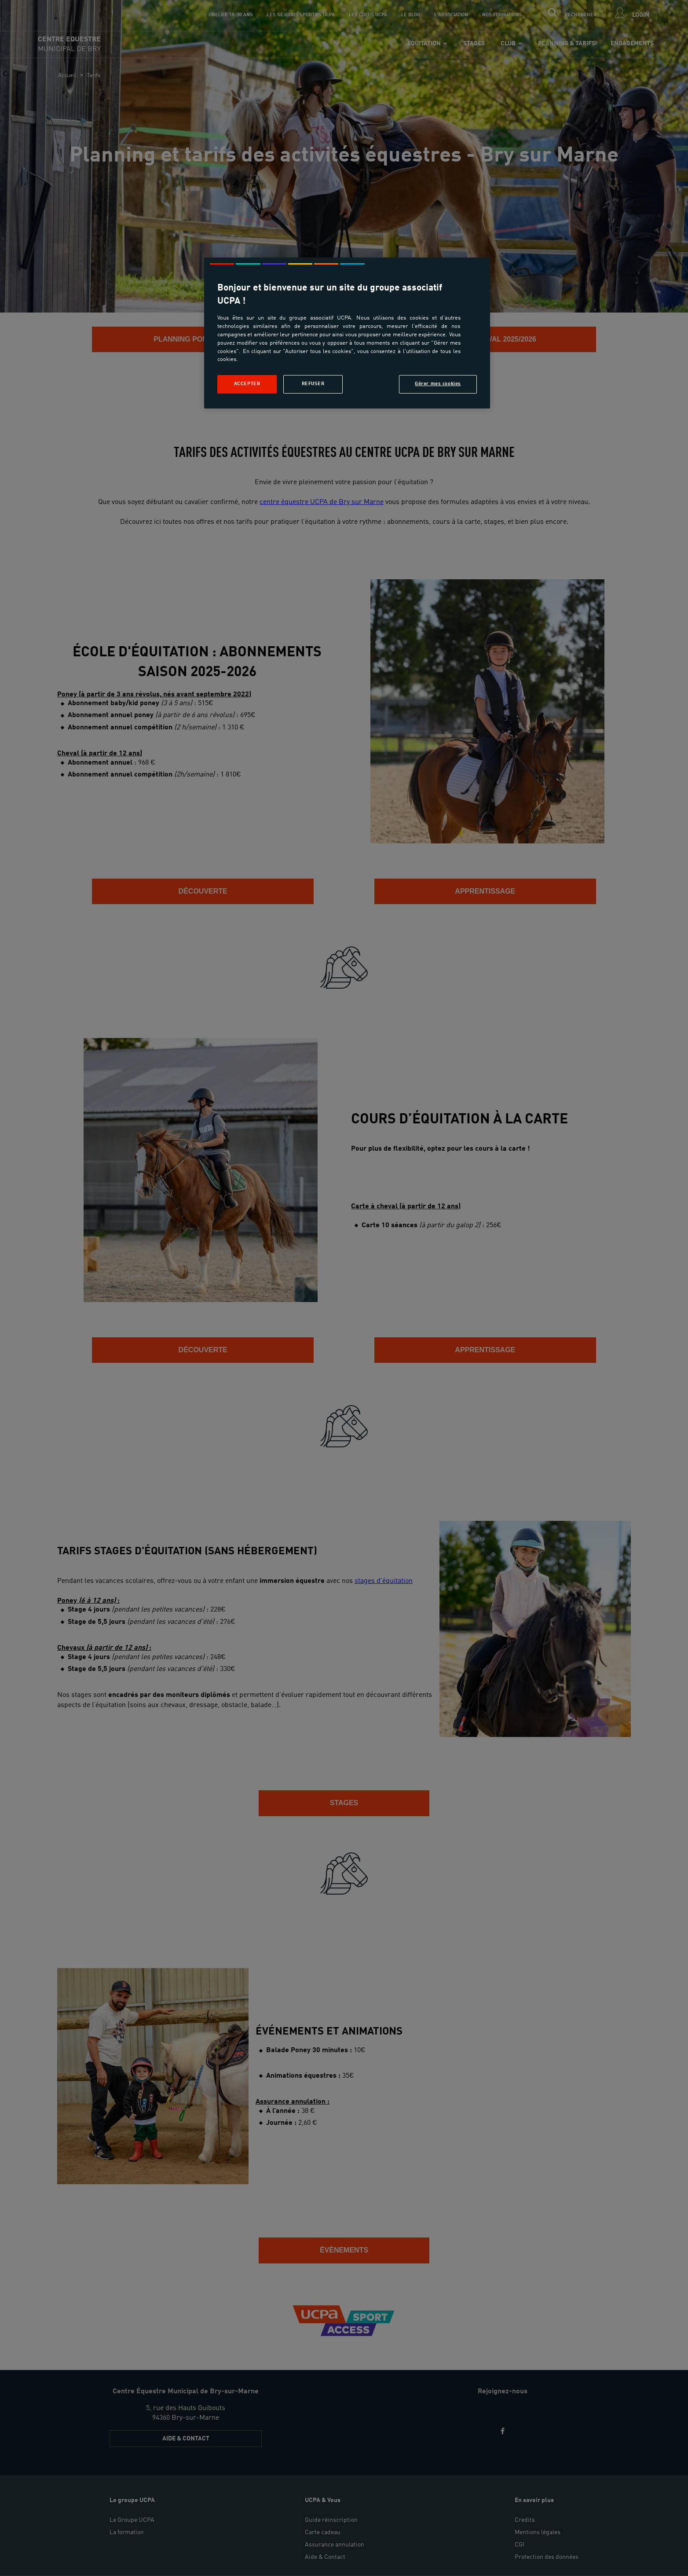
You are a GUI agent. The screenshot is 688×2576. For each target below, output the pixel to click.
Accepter (247, 383)
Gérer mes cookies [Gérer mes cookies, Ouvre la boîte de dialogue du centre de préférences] (438, 383)
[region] (347, 333)
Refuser (313, 383)
